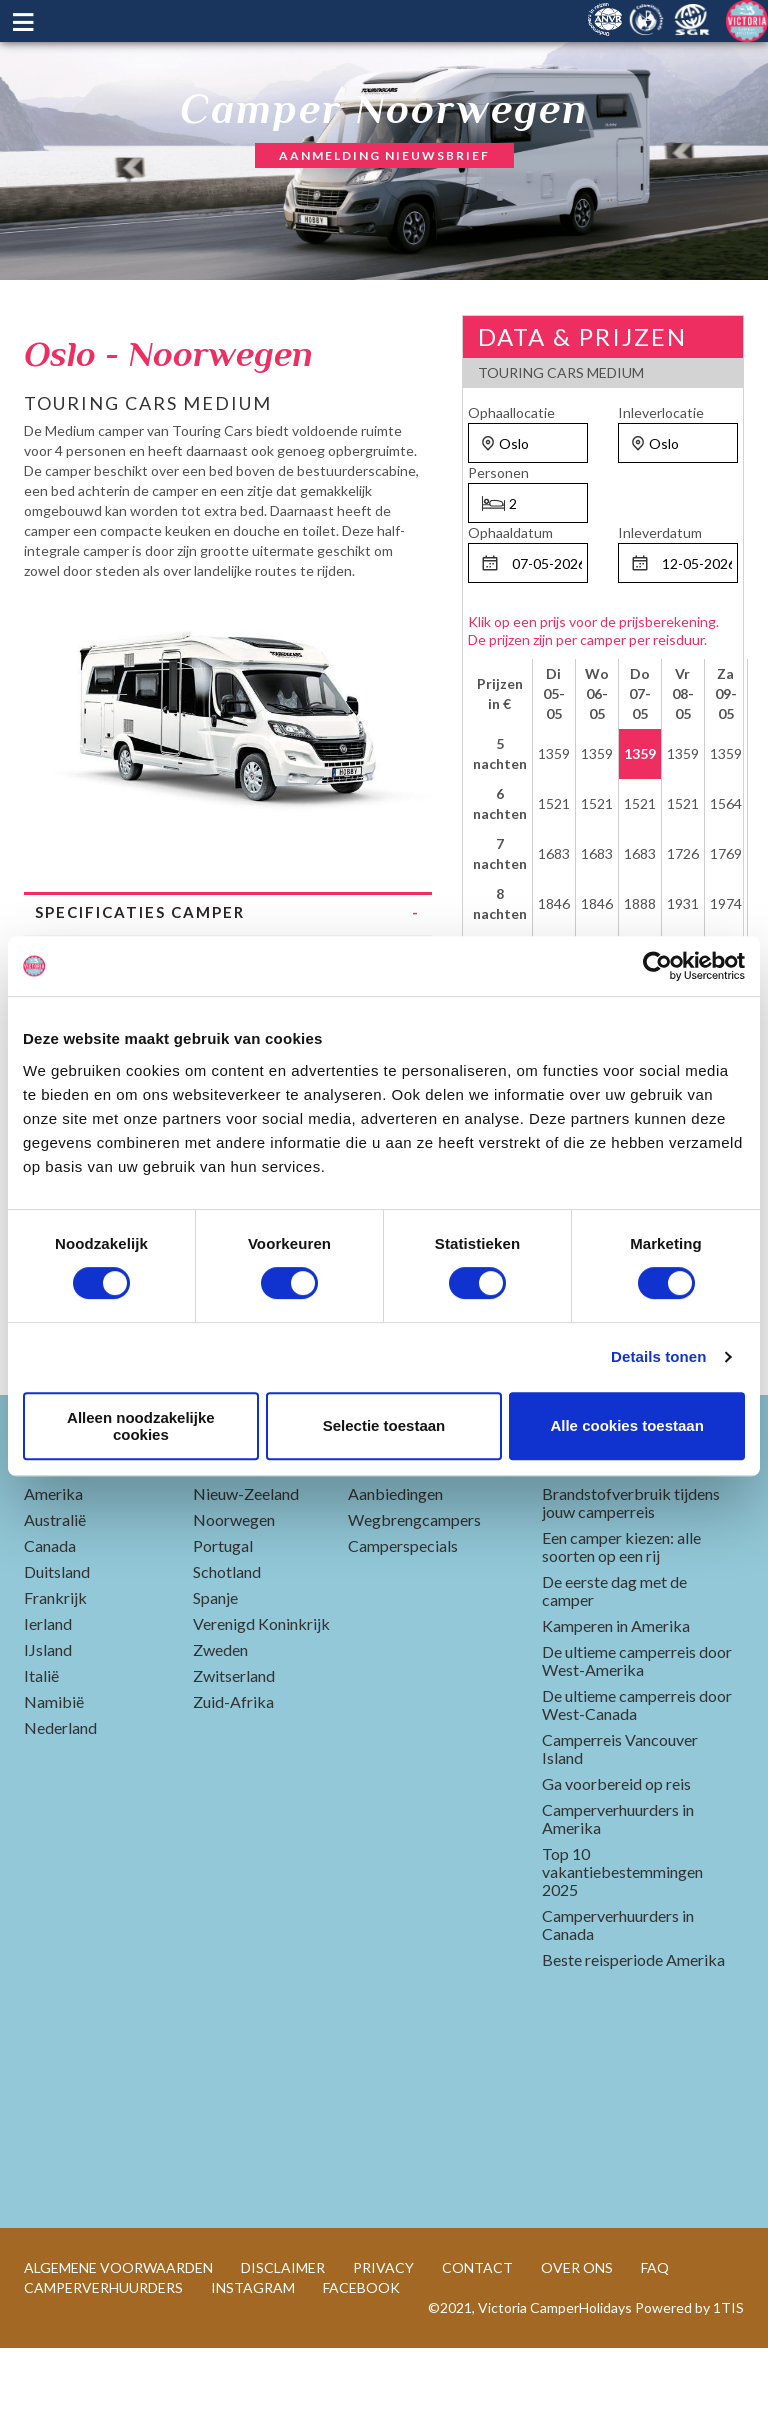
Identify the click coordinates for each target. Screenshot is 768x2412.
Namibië (54, 1765)
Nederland (60, 1791)
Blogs (577, 1521)
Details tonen (658, 1356)
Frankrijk (55, 1661)
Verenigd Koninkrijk (261, 1687)
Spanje (215, 1661)
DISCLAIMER (283, 2331)
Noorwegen (234, 1583)
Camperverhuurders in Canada (618, 1988)
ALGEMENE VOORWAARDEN (118, 2331)
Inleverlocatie (661, 412)
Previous (39, 714)
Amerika (53, 1557)
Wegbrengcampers (414, 1583)
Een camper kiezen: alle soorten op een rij (621, 1610)
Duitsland (57, 1635)
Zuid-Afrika (233, 1765)
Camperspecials (403, 1609)
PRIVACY (383, 2331)
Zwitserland (234, 1739)
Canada (50, 1609)
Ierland (48, 1687)
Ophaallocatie (511, 412)
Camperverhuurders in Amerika (618, 1882)
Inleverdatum (660, 532)
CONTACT (477, 2331)
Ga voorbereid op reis (616, 1847)
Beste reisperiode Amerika (633, 2023)
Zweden (220, 1713)
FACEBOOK (361, 2351)
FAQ (655, 2331)
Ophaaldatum (510, 532)
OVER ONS (577, 2331)
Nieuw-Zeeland (246, 1557)
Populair (403, 1521)
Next (417, 714)
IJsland (48, 1713)
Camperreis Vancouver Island (620, 1812)
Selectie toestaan (384, 1425)
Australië (55, 1583)
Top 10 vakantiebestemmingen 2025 (622, 1935)
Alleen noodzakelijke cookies (141, 1426)
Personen (498, 472)
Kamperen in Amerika (616, 1689)
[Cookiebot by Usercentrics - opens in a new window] (657, 966)
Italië (41, 1739)
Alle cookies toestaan (626, 1425)
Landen (72, 1521)
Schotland (227, 1635)
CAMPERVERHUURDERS (103, 2351)
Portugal (223, 1609)
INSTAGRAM (253, 2351)
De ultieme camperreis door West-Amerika (637, 1724)
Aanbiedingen (395, 1557)
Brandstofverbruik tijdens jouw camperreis (631, 1566)
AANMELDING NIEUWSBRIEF (384, 155)
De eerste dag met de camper (614, 1654)
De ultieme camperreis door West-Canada (637, 1768)
